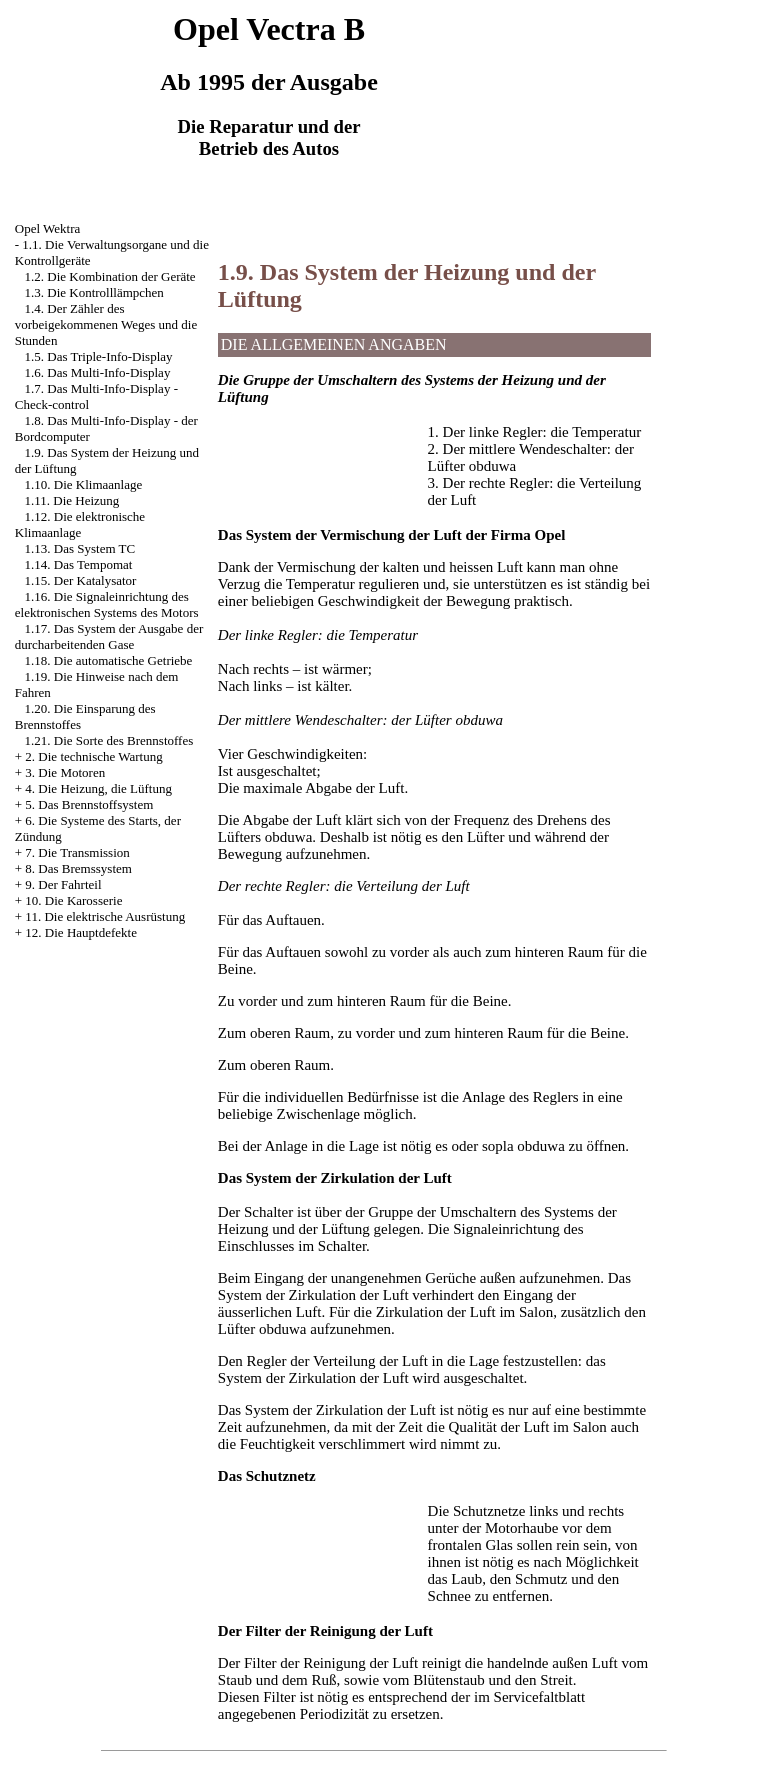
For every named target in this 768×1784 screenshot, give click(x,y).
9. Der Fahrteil (63, 884)
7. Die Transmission (77, 852)
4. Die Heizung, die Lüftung (98, 788)
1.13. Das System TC (80, 548)
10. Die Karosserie (73, 900)
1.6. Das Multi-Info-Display (98, 372)
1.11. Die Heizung (72, 500)
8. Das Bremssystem (78, 868)
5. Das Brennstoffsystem (89, 804)
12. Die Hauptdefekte (81, 932)
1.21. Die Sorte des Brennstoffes (109, 740)
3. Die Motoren (65, 772)
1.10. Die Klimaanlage (84, 484)
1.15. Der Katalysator (81, 580)
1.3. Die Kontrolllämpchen (94, 292)
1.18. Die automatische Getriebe (109, 660)
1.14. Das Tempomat (79, 564)
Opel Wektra (48, 228)
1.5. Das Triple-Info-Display (99, 356)
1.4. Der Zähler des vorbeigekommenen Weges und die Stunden (106, 324)
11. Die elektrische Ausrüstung (105, 916)
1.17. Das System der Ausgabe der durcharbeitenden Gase (109, 636)
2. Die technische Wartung (93, 756)
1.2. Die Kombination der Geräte (110, 276)
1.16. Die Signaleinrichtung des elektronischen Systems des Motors (107, 604)
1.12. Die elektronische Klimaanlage (80, 524)
